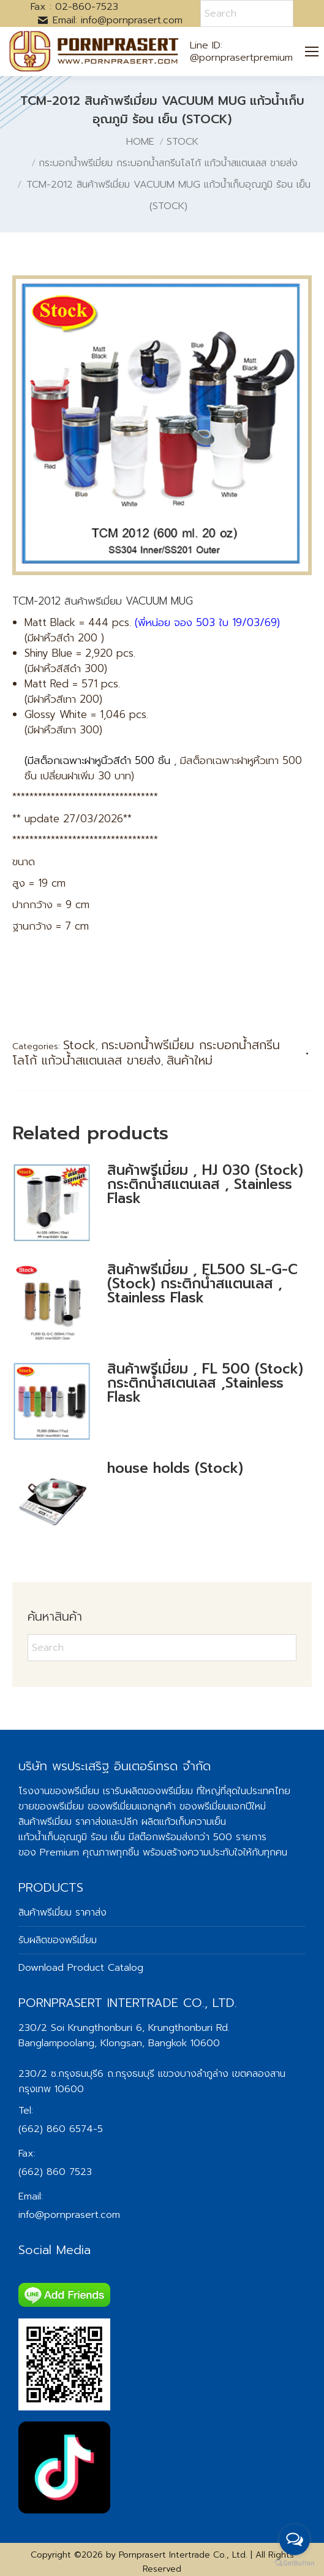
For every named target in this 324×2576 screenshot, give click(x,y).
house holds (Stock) (175, 1468)
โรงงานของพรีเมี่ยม (58, 1791)
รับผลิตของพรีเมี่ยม (154, 1791)
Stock (79, 1045)
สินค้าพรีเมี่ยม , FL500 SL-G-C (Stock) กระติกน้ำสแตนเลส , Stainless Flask (202, 1284)
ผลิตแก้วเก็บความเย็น (183, 1821)
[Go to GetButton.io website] (294, 2563)
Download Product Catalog (80, 1967)
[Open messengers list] (294, 2539)
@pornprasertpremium (241, 57)
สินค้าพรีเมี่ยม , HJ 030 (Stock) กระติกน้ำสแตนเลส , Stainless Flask (205, 1184)
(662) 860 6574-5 (60, 2129)
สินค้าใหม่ (190, 1060)
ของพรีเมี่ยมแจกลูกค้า (132, 1806)
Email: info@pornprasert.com (110, 20)
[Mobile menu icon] (312, 51)
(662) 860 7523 (55, 2172)
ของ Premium (48, 1852)
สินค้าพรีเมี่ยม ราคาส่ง (62, 1821)
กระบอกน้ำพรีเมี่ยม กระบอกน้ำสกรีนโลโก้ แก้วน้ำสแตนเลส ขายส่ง (146, 1052)
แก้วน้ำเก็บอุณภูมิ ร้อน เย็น (71, 1837)
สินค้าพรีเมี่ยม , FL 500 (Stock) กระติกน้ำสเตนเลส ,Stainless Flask (205, 1383)
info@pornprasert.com (69, 2214)
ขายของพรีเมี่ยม (51, 1806)
